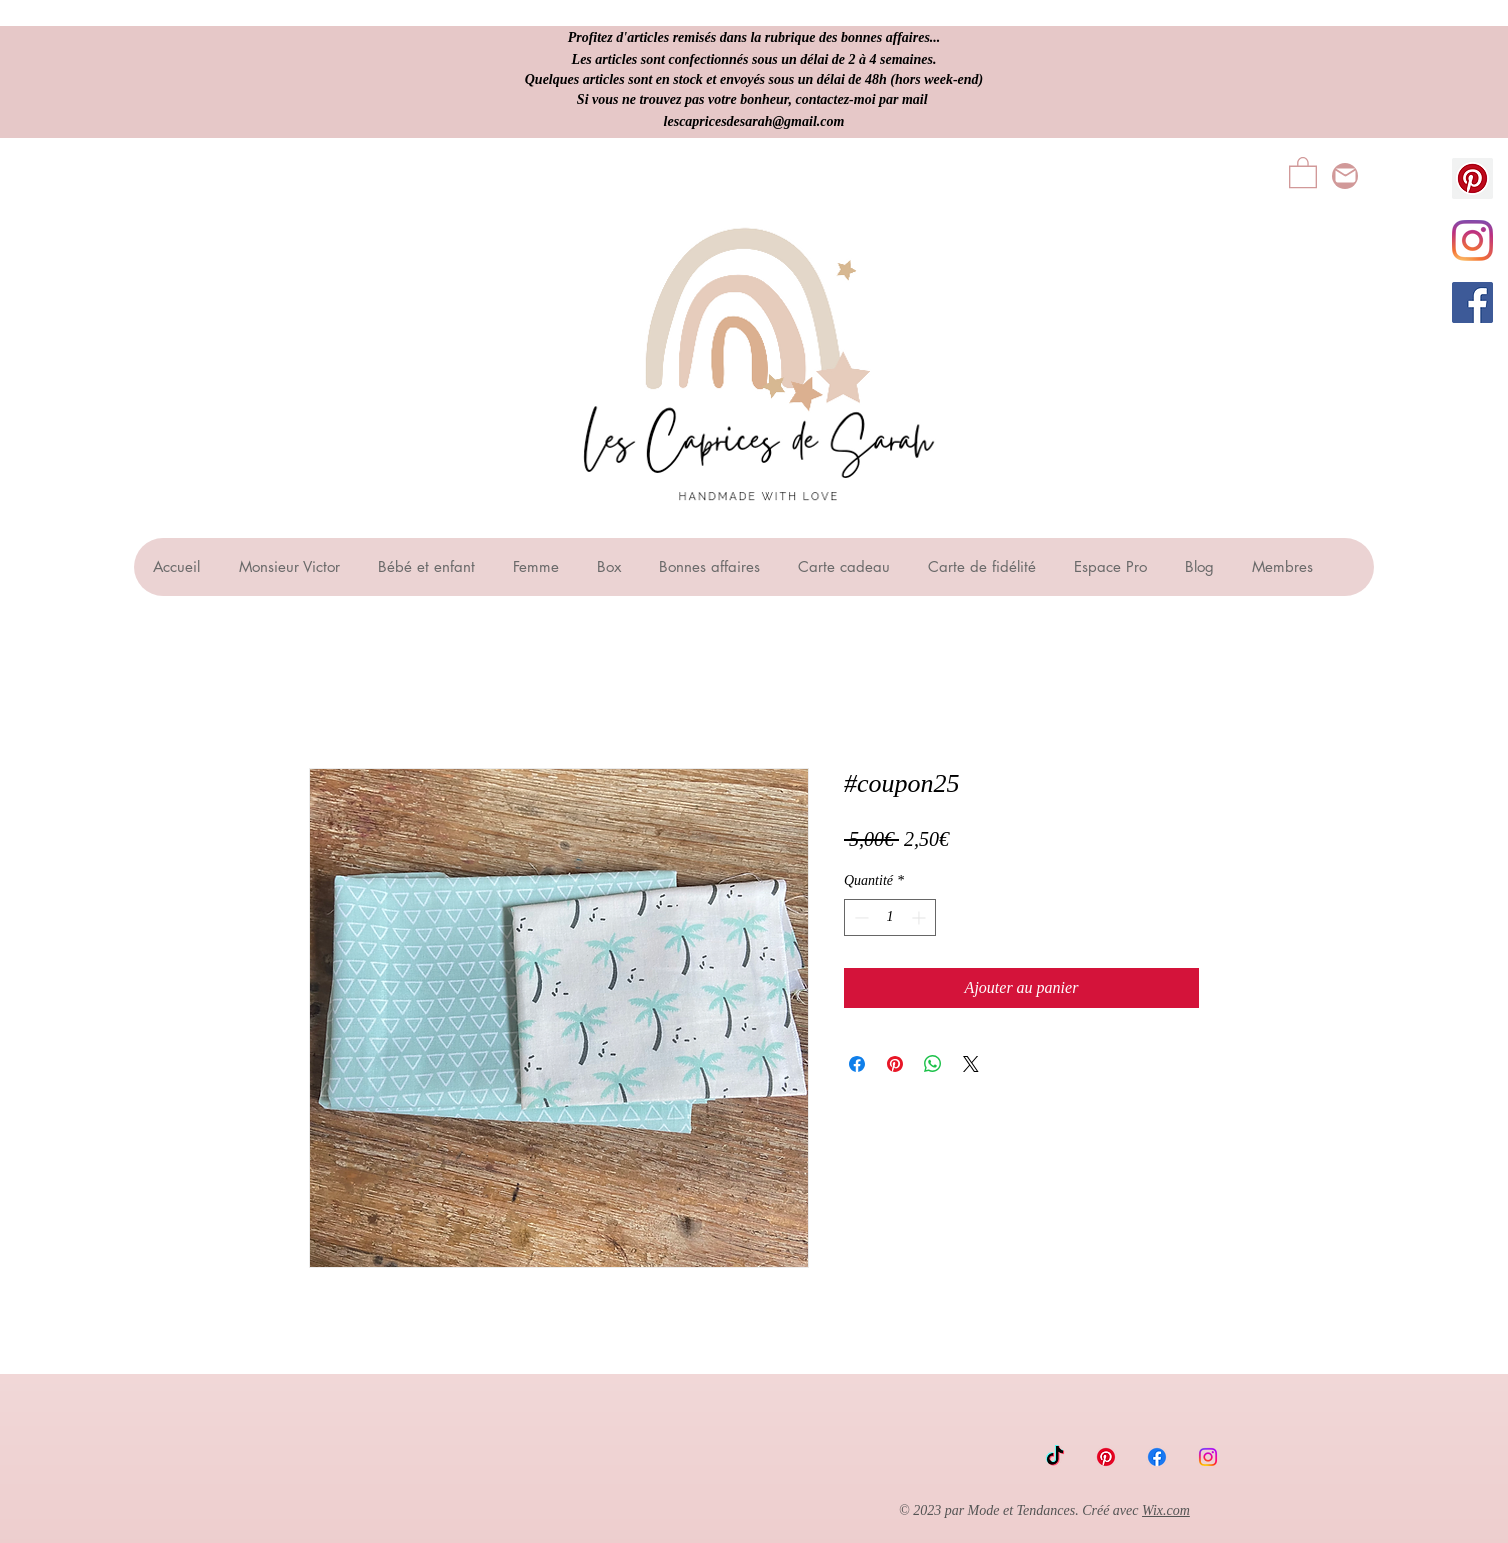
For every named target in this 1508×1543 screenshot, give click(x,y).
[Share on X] (971, 1064)
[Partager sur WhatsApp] (933, 1064)
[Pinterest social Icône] (1472, 178)
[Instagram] (1472, 240)
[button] (1303, 171)
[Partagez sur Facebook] (857, 1064)
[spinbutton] (890, 917)
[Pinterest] (1106, 1457)
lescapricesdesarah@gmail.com (754, 121)
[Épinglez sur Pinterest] (895, 1064)
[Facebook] (1157, 1457)
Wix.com (1166, 1510)
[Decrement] (859, 917)
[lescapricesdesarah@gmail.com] (1345, 176)
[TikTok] (1055, 1457)
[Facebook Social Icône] (1472, 302)
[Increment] (920, 917)
